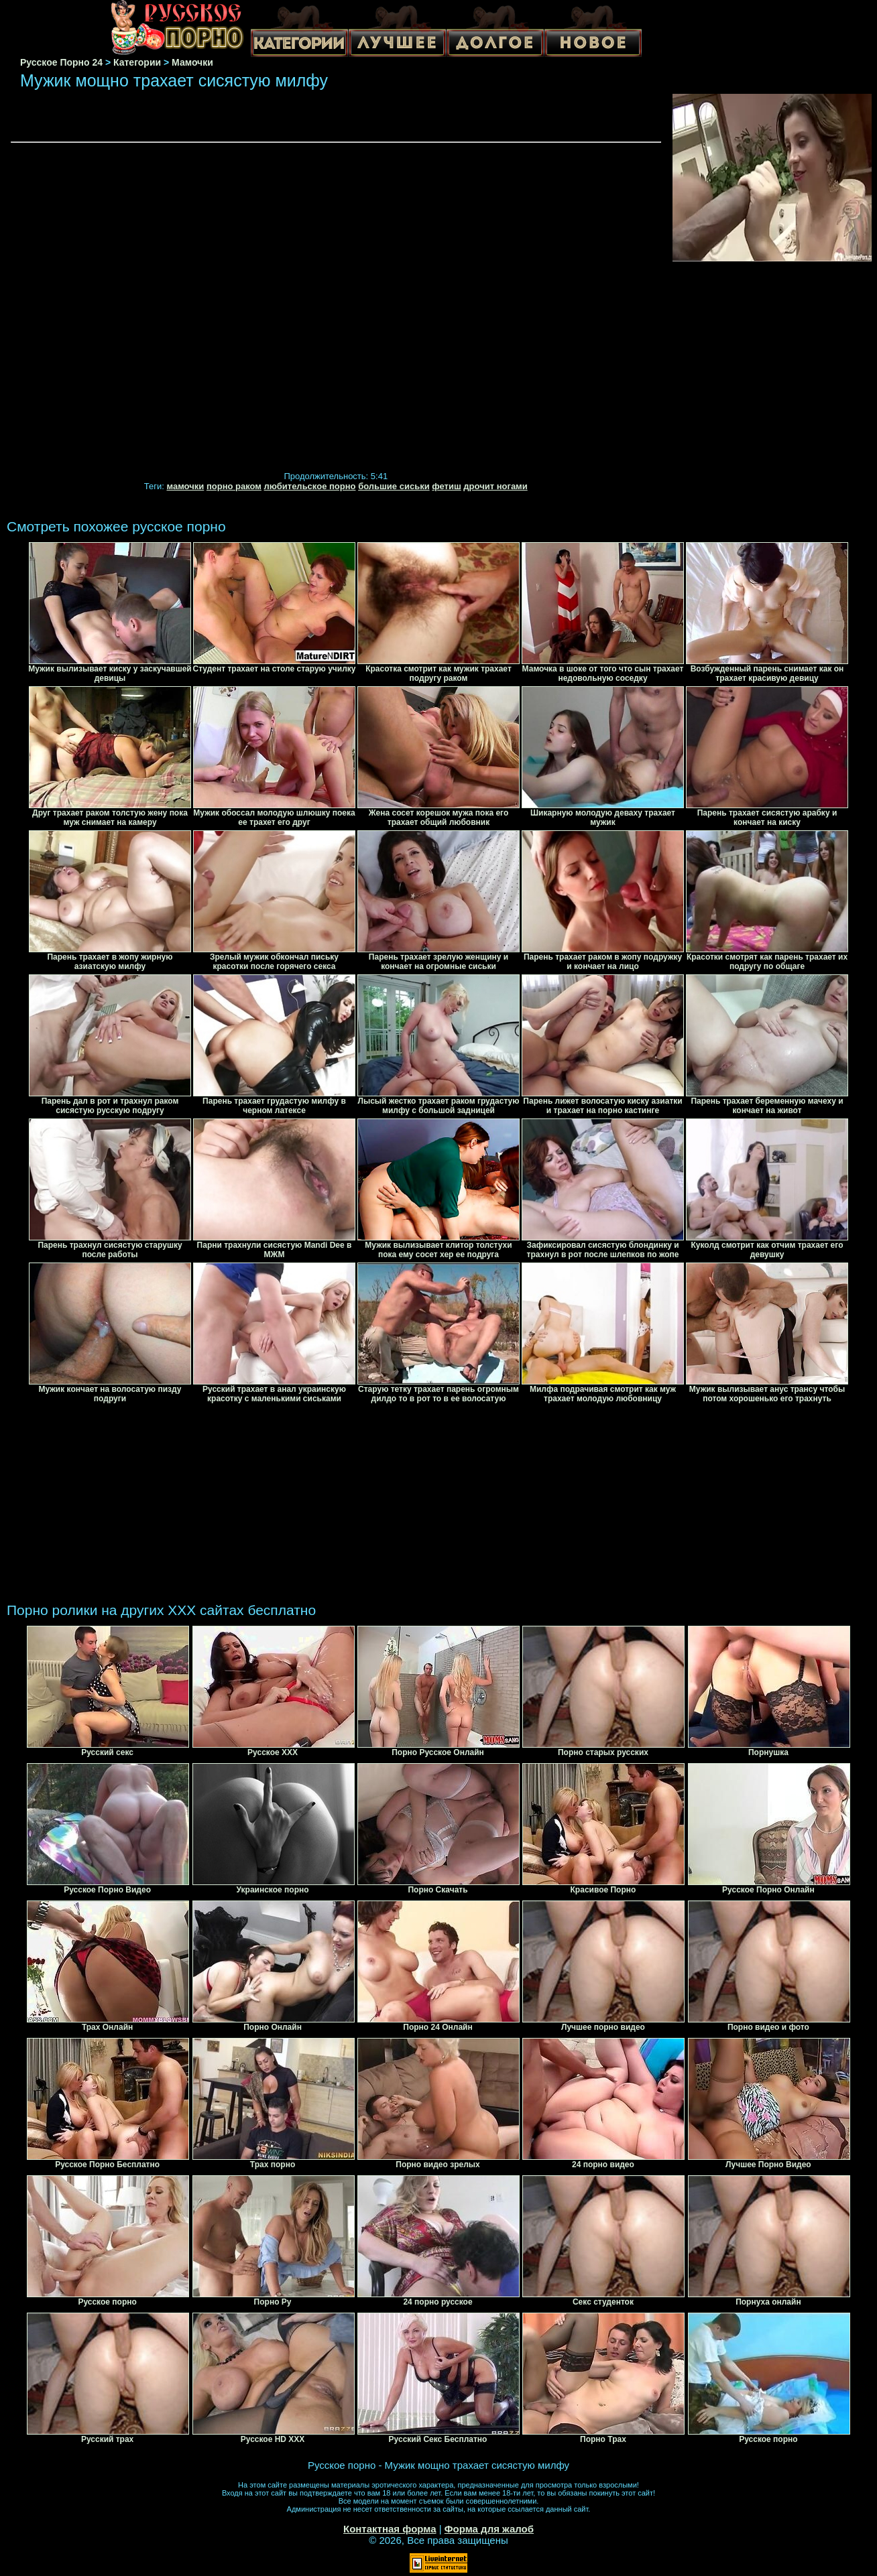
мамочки (185, 486)
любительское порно (310, 486)
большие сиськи (394, 486)
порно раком (234, 486)
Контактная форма (389, 2528)
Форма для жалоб (489, 2528)
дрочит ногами (495, 486)
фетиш (446, 486)
